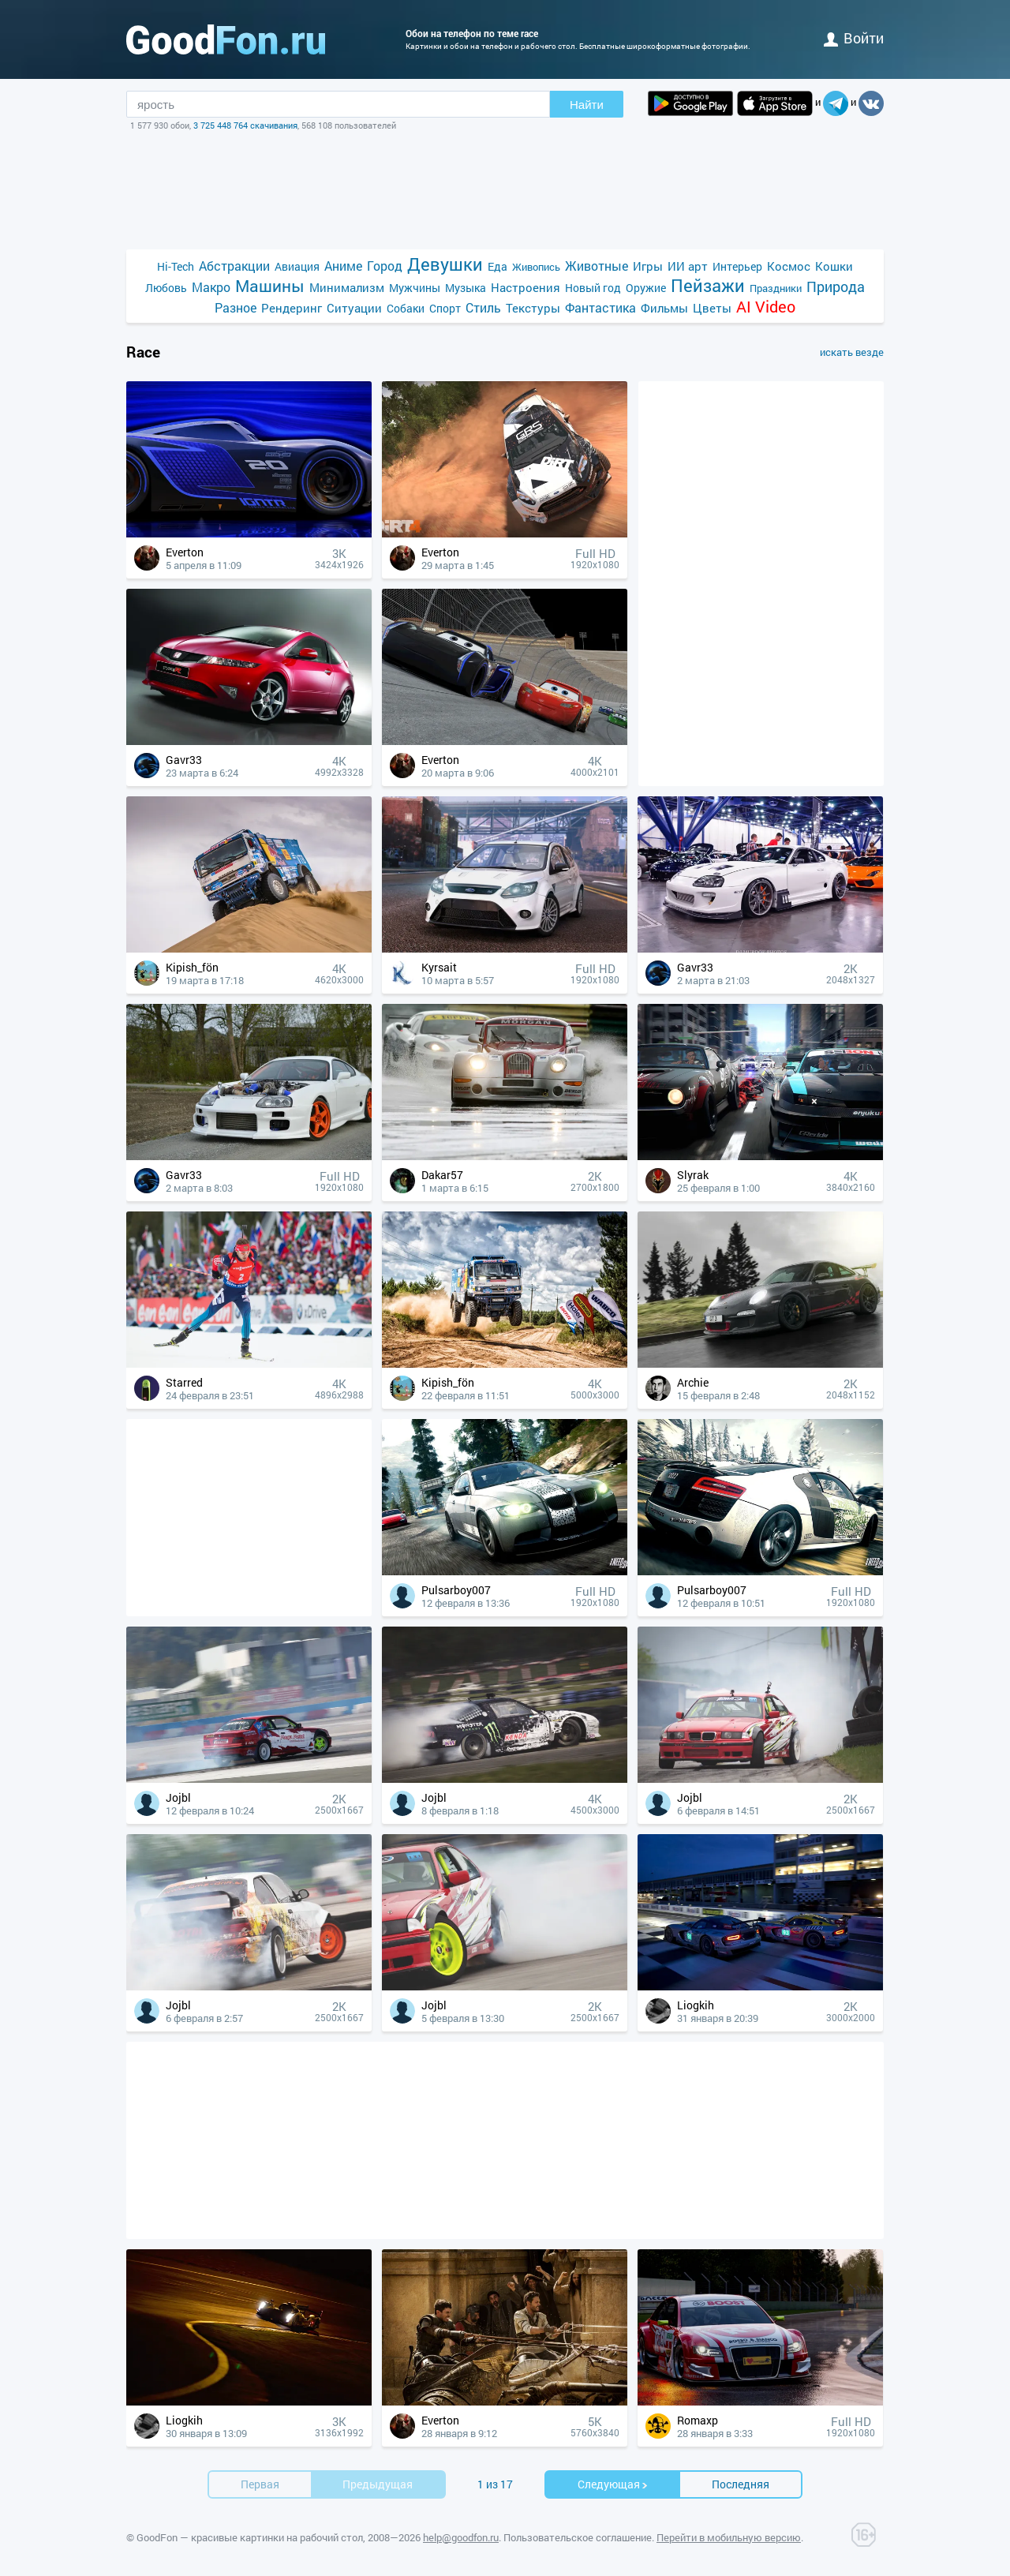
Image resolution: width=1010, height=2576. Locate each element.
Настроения (525, 287)
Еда (497, 266)
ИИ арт (688, 266)
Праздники (776, 288)
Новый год (593, 287)
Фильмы (664, 308)
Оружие (646, 287)
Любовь (166, 287)
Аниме (343, 265)
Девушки (445, 264)
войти (854, 37)
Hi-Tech (175, 266)
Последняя (740, 2484)
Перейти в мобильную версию (728, 2537)
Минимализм (346, 287)
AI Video (765, 307)
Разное (235, 307)
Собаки (406, 308)
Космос (788, 266)
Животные (596, 265)
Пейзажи (708, 285)
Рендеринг (291, 308)
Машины (270, 286)
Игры (648, 266)
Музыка (465, 287)
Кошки (834, 266)
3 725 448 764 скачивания (245, 125)
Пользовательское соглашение (577, 2537)
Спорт (445, 308)
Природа (835, 287)
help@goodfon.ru (461, 2537)
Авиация (297, 266)
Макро (211, 287)
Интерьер (737, 266)
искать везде (852, 352)
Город (384, 265)
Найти (587, 104)
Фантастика (600, 307)
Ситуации (354, 308)
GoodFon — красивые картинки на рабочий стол (250, 2537)
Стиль (483, 307)
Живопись (536, 267)
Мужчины (414, 287)
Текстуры (533, 308)
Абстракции (234, 265)
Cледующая (613, 2484)
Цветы (712, 308)
